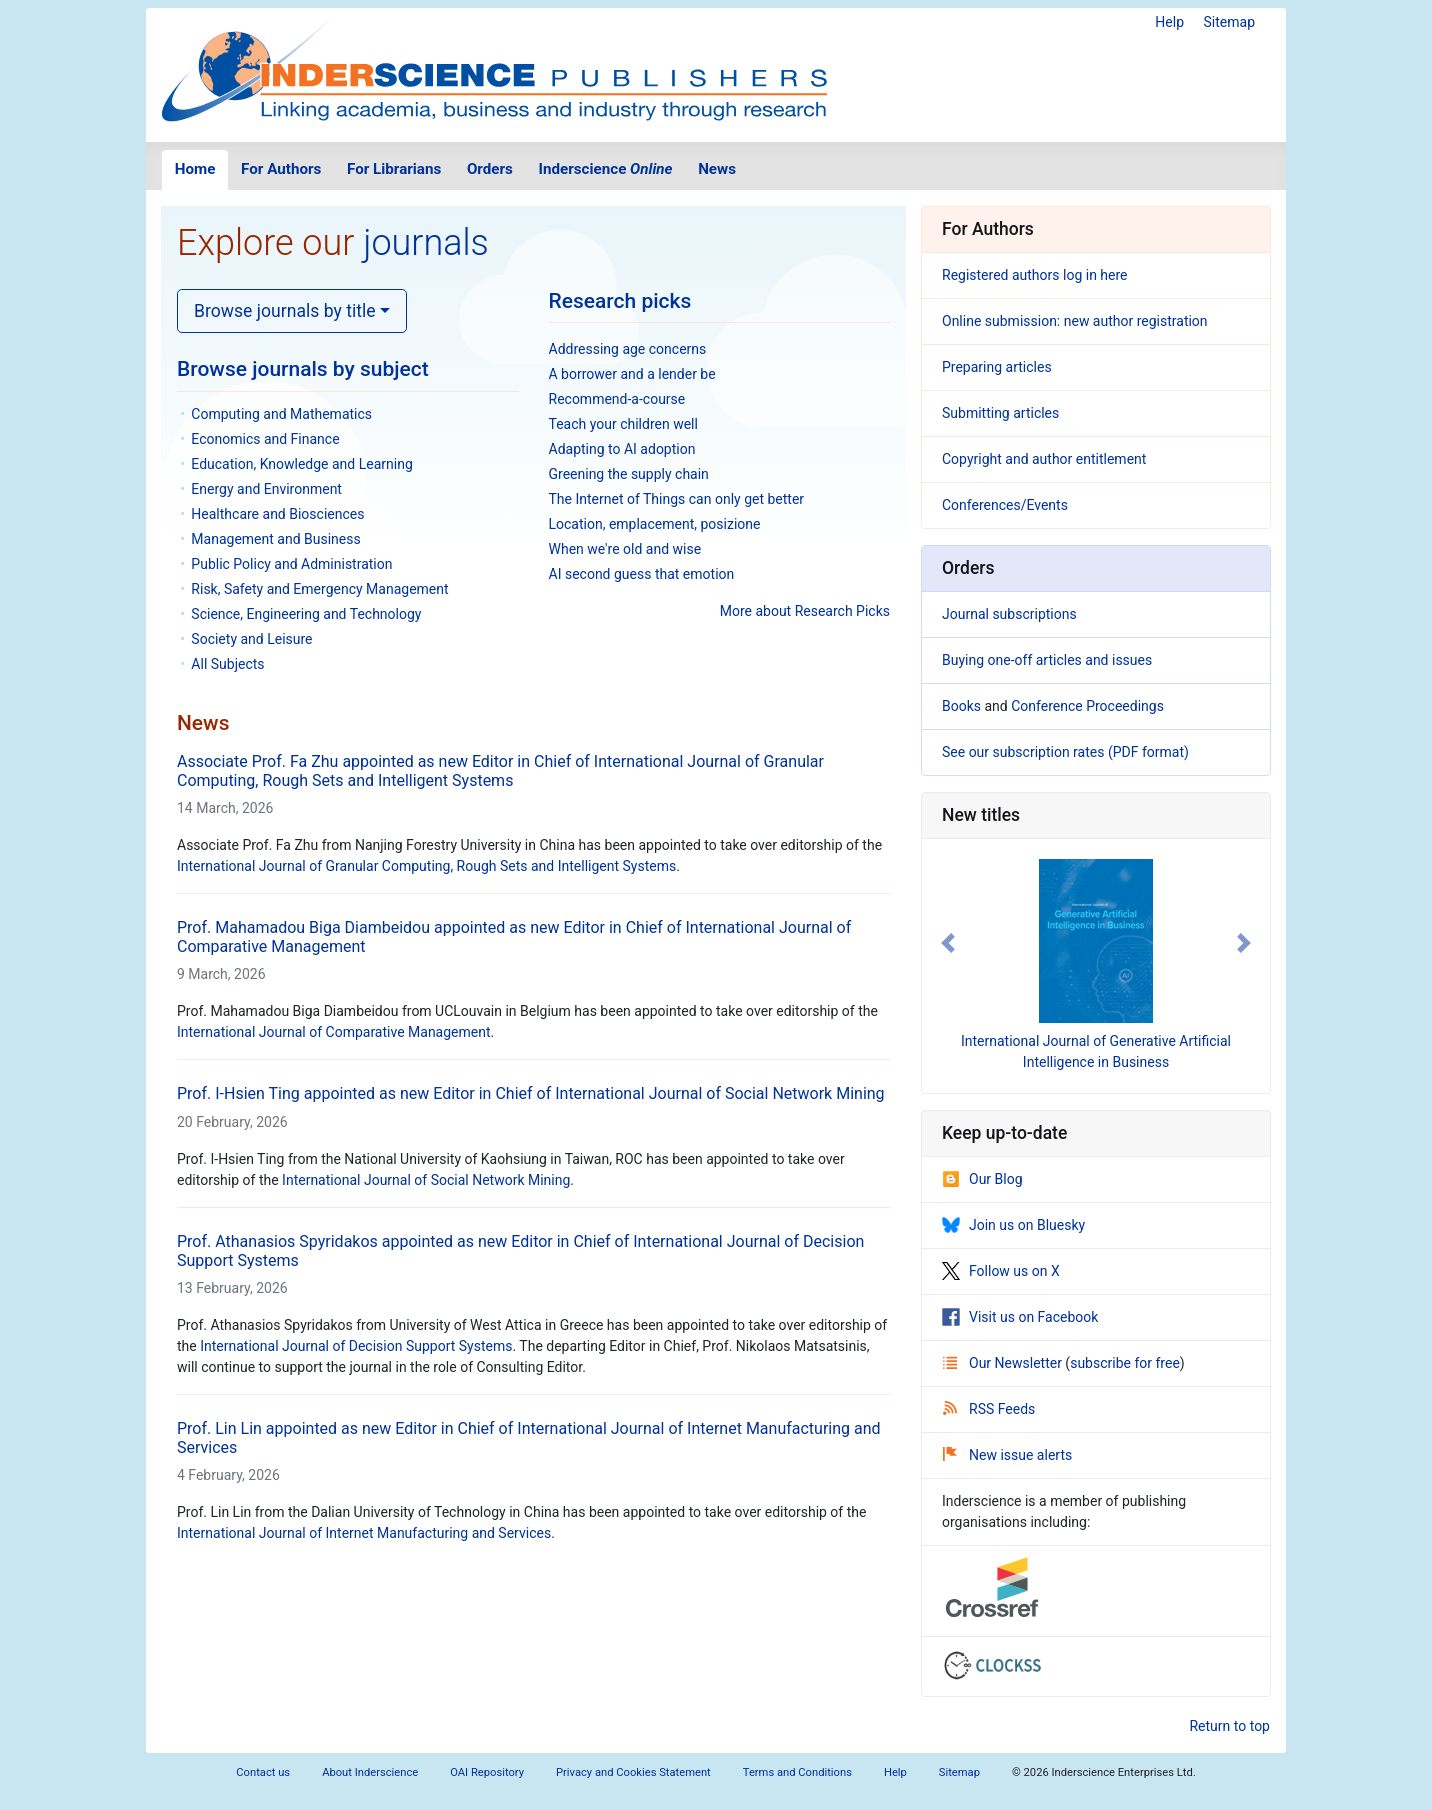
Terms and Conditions (797, 1772)
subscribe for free (1125, 1363)
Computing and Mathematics (281, 414)
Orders (490, 169)
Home (195, 169)
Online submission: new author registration (1075, 321)
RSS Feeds (989, 1409)
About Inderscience (370, 1772)
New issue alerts (1007, 1455)
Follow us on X (1001, 1271)
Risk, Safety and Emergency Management (319, 589)
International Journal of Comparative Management (334, 1032)
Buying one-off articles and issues (1047, 660)
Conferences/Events (1005, 505)
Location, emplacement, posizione (655, 524)
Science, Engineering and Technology (306, 614)
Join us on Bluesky (1013, 1225)
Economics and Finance (265, 439)
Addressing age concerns (628, 349)
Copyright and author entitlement (1044, 459)
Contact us (263, 1772)
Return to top (1229, 1726)
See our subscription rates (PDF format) (1065, 752)
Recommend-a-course (617, 399)
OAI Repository (487, 1772)
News (717, 169)
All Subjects (227, 664)
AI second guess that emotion (642, 574)
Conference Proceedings (1087, 706)
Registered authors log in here (1035, 275)
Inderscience (606, 169)
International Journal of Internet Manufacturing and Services (364, 1533)
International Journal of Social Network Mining (426, 1180)
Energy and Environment (266, 489)
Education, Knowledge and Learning (301, 464)
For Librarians (394, 169)
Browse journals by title (285, 311)
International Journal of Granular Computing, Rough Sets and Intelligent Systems (426, 866)
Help (1169, 22)
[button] (948, 943)
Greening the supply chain (629, 474)
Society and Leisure (251, 639)
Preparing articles (997, 367)
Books (961, 706)
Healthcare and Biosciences (277, 514)
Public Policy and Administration (291, 564)
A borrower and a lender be (632, 374)
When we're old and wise (625, 549)
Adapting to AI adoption (622, 449)
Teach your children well (623, 424)
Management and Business (275, 539)
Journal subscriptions (1009, 614)
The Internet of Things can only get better (677, 499)
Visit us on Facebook (1020, 1317)
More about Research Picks (805, 611)
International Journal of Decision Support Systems (356, 1346)
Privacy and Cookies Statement (633, 1772)
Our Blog (982, 1179)
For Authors (281, 169)
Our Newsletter (1004, 1363)
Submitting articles (1000, 413)
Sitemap (1229, 22)
